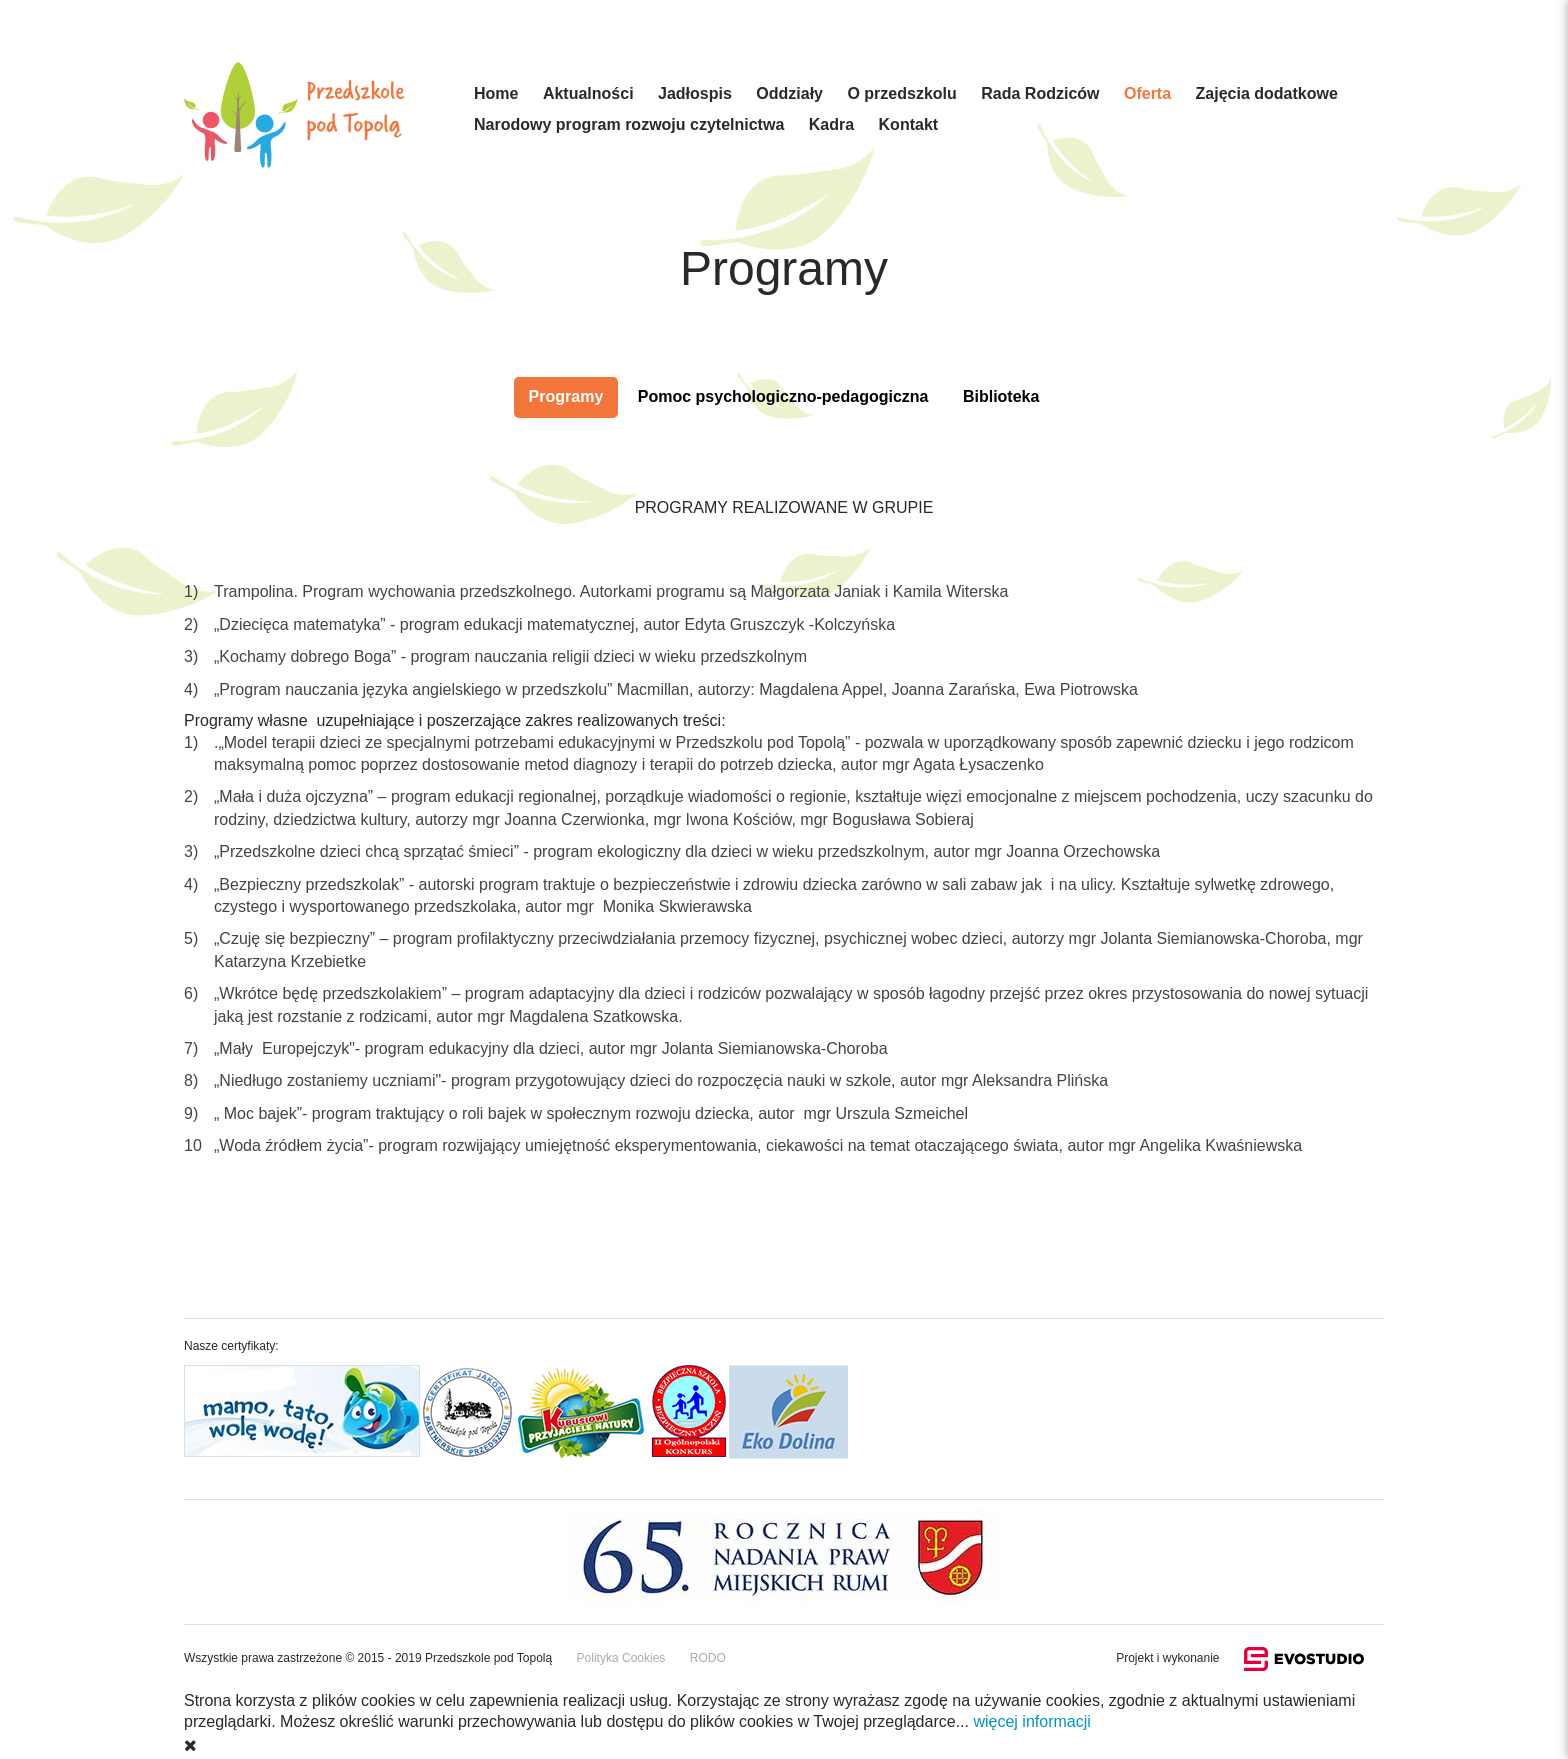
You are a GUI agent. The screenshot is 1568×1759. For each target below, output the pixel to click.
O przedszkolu (901, 93)
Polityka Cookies (621, 1658)
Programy (566, 396)
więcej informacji (1031, 1721)
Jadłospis (695, 93)
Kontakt (909, 124)
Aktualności (588, 93)
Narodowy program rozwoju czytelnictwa (629, 124)
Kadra (831, 124)
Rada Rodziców (1040, 93)
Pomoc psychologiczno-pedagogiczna (783, 396)
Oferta (1147, 93)
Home (496, 93)
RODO (708, 1658)
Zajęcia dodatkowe (1267, 93)
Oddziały (789, 93)
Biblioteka (1001, 396)
